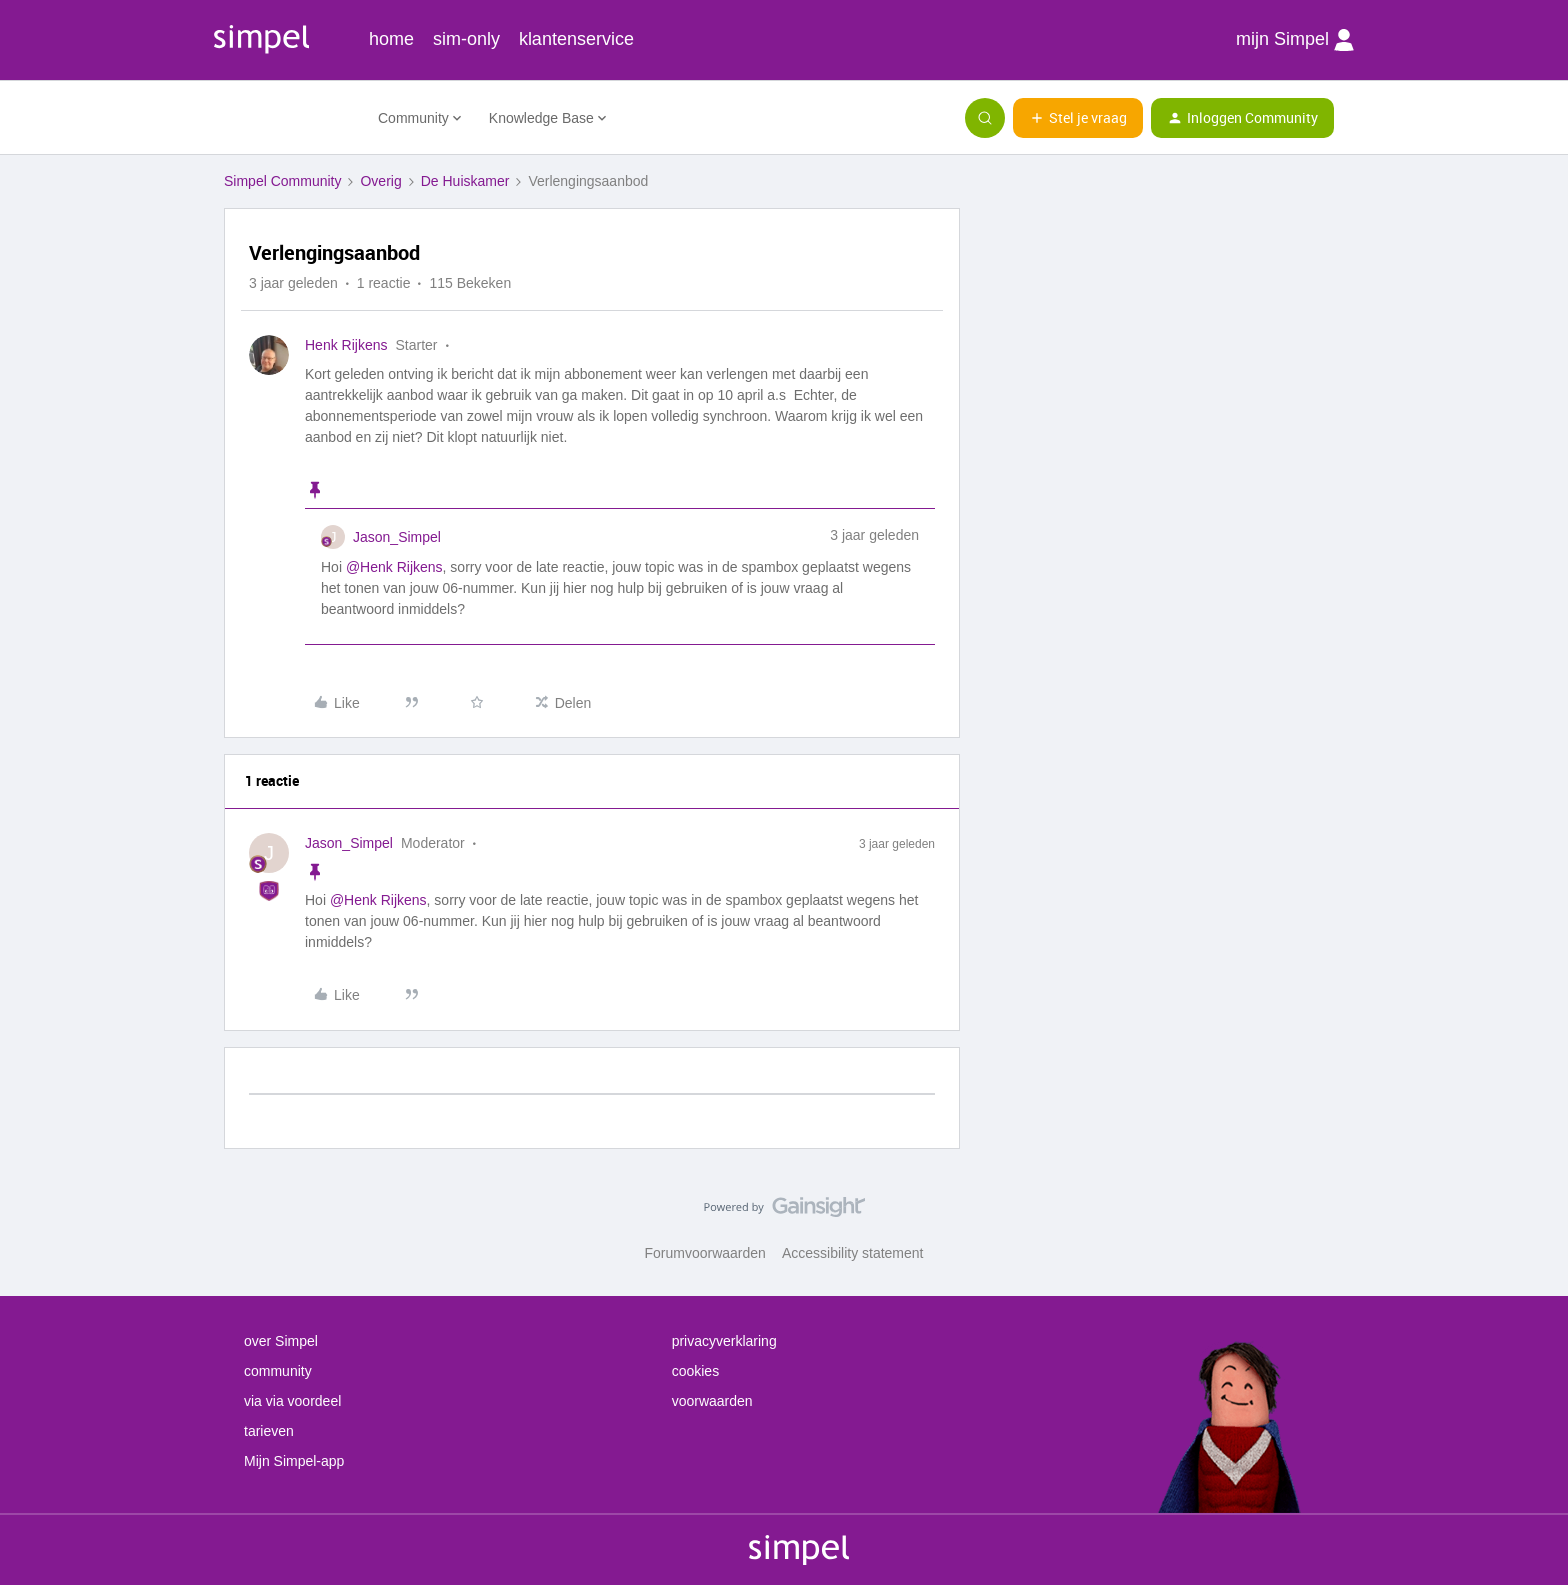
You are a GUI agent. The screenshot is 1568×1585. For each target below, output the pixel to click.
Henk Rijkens (346, 345)
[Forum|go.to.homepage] (289, 118)
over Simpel (281, 1341)
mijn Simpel (1295, 40)
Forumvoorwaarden (705, 1253)
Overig (380, 181)
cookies (695, 1371)
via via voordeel (292, 1401)
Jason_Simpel (397, 537)
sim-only (466, 39)
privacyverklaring (724, 1341)
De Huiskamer (465, 181)
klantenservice (576, 39)
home (391, 39)
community (278, 1371)
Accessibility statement (853, 1253)
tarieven (269, 1431)
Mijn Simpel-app (294, 1461)
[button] (1078, 118)
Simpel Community (282, 181)
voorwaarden (712, 1401)
